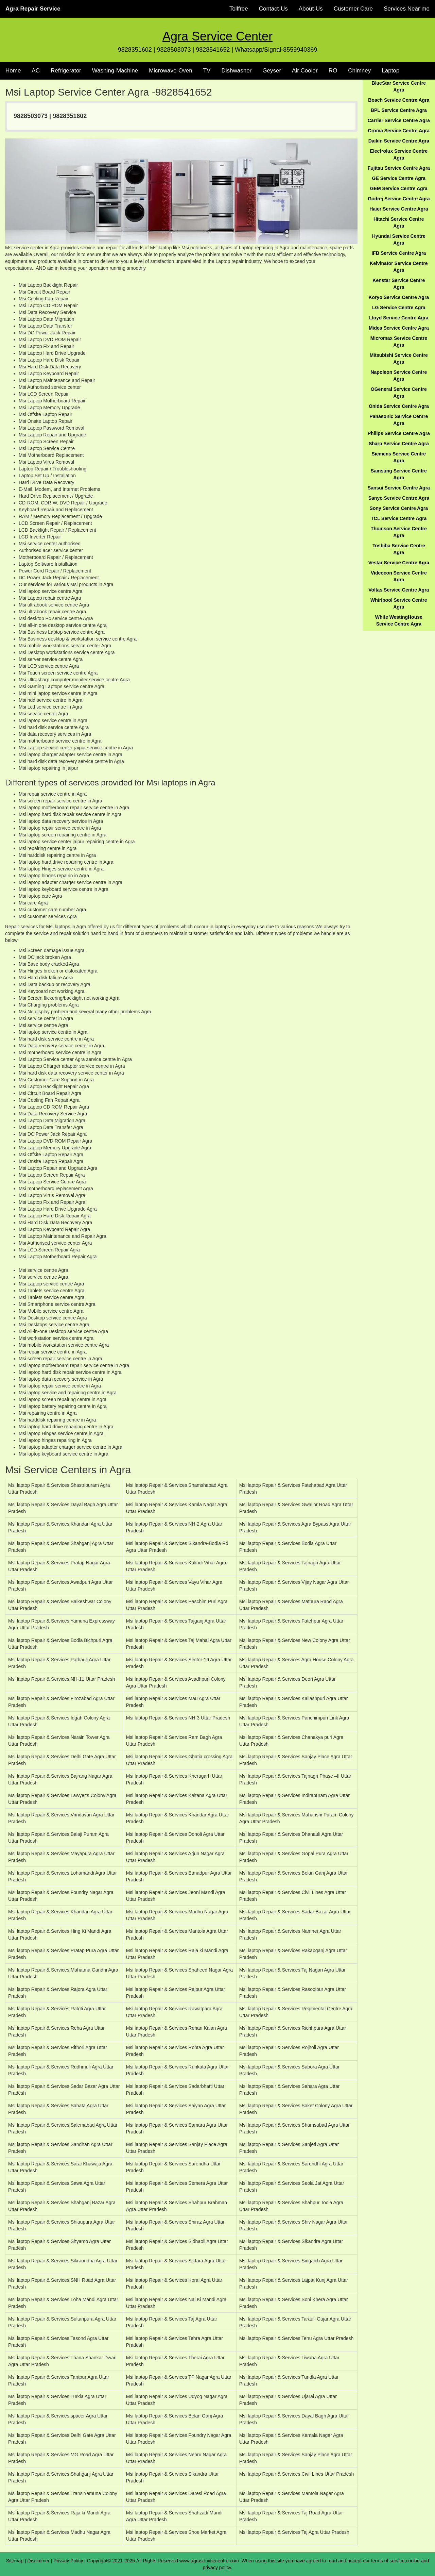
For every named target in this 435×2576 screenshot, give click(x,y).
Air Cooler (305, 70)
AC (36, 70)
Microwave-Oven (170, 70)
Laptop (390, 70)
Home (13, 70)
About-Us (311, 8)
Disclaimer (39, 2560)
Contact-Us (273, 8)
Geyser (271, 70)
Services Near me (407, 8)
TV (207, 70)
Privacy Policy (68, 2560)
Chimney (359, 70)
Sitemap (14, 2560)
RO (333, 70)
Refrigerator (66, 70)
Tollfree (238, 8)
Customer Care (353, 8)
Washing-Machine (115, 70)
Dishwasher (236, 70)
